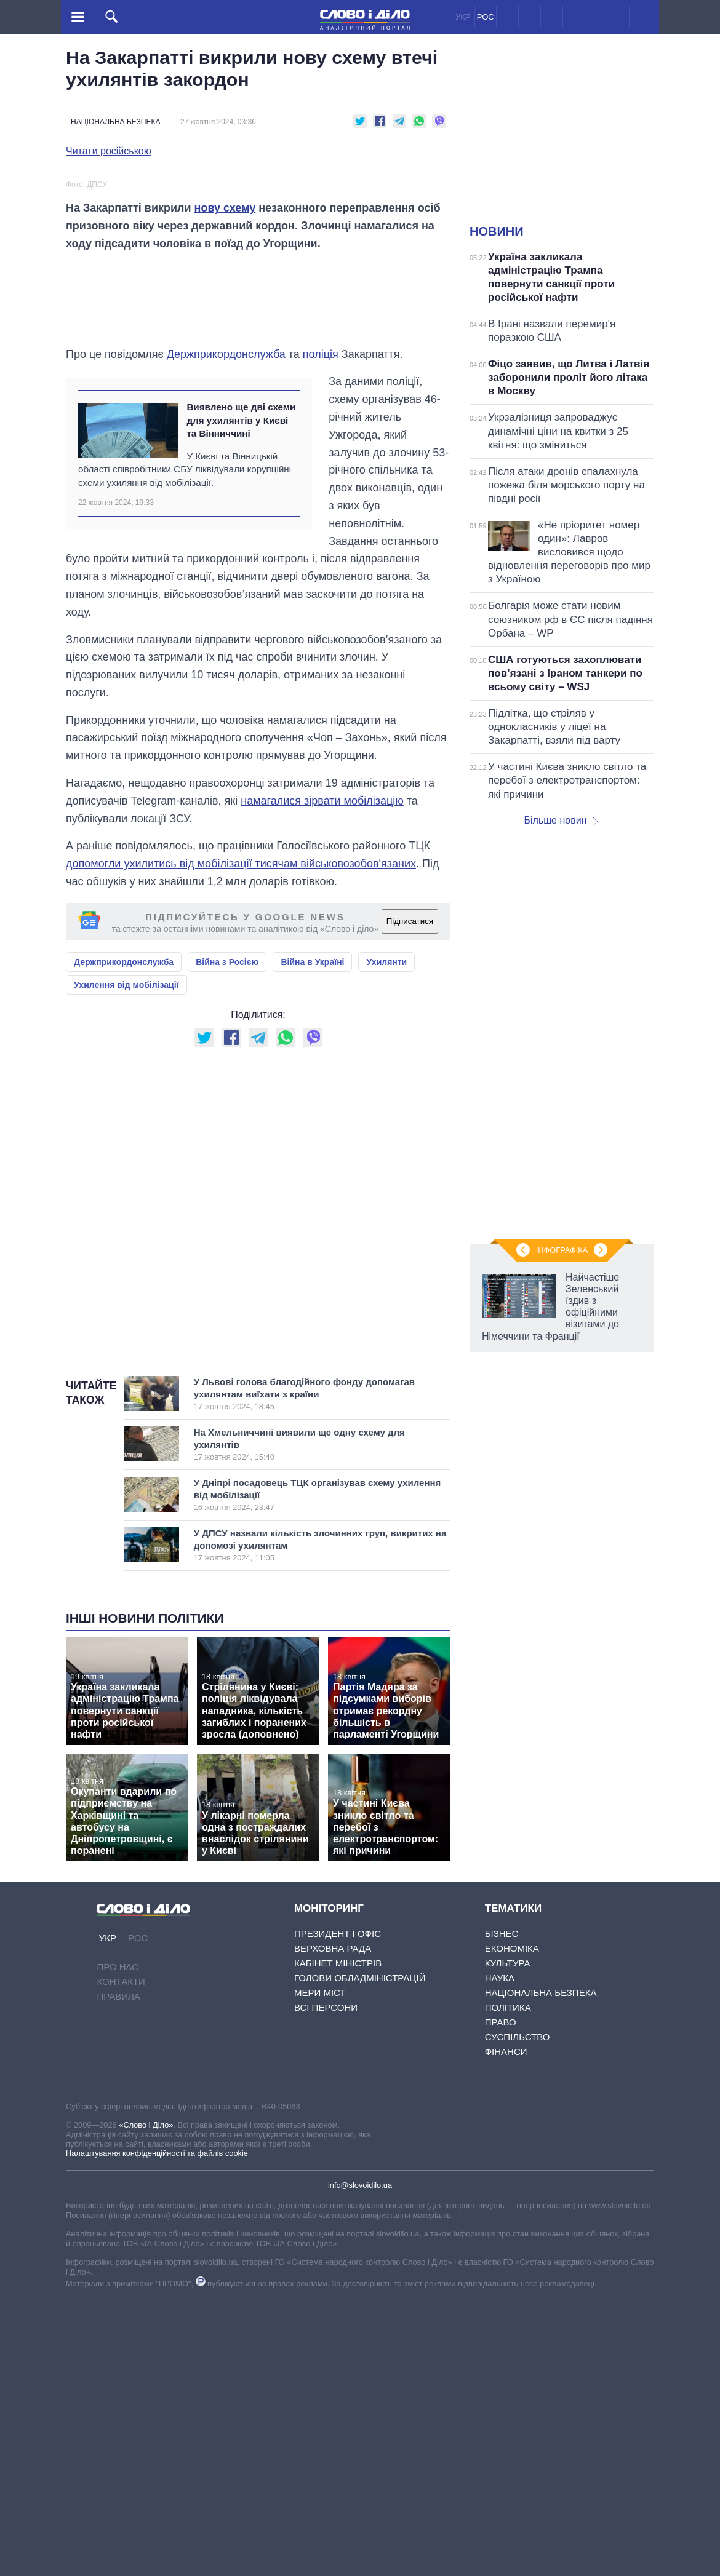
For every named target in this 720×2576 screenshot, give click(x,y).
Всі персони (326, 2283)
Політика (508, 2283)
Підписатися (409, 1196)
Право (500, 2297)
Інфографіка (562, 1250)
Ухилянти (386, 1237)
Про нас (117, 2242)
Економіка (512, 2224)
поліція (320, 630)
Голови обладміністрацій (359, 2253)
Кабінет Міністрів (338, 2238)
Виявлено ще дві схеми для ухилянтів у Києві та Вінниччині (240, 695)
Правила (118, 2272)
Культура (507, 2238)
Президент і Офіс (337, 2209)
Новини (497, 231)
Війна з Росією (227, 1237)
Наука (499, 2253)
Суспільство (517, 2312)
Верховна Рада (332, 2224)
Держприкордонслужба (226, 630)
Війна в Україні (312, 1237)
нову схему (225, 483)
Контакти (121, 2257)
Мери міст (320, 2268)
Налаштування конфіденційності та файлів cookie (157, 2428)
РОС (485, 17)
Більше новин (561, 820)
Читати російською (108, 151)
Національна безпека (115, 121)
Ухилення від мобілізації (126, 1260)
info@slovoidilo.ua (360, 2460)
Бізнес (502, 2209)
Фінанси (506, 2327)
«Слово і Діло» (146, 2400)
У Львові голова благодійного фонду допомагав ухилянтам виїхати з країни (308, 1669)
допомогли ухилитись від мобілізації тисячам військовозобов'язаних (241, 1139)
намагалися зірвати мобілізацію (322, 1076)
